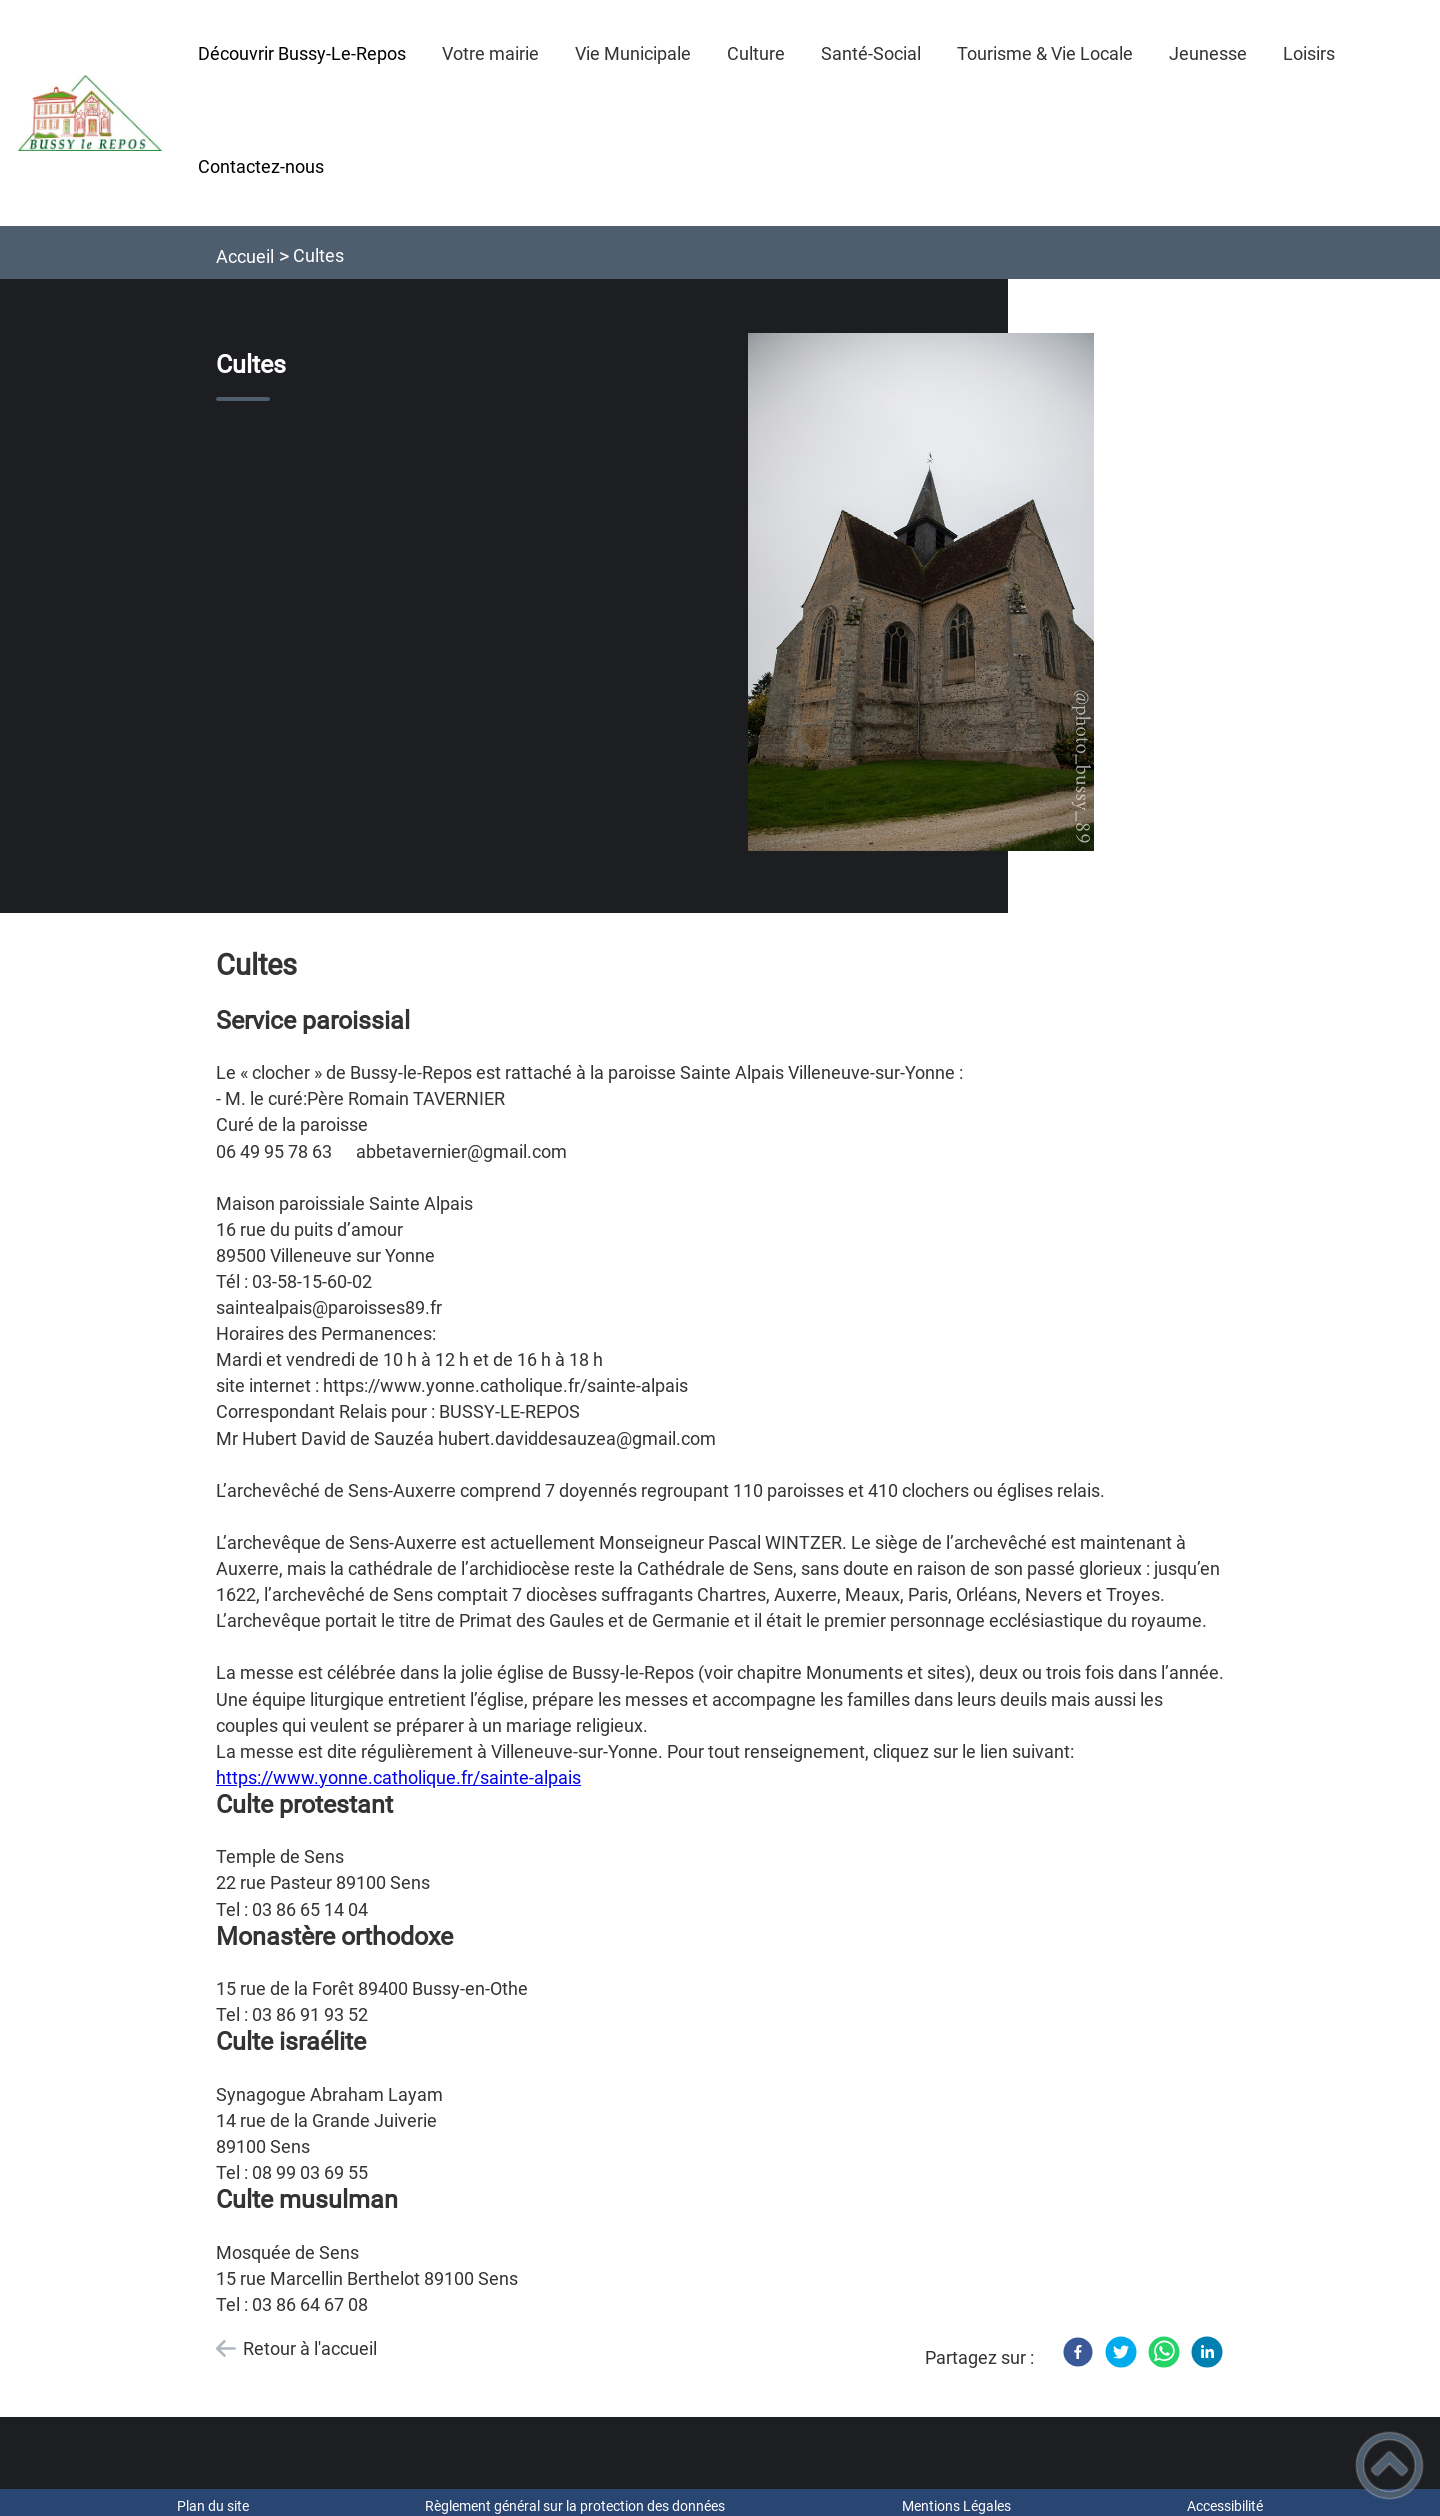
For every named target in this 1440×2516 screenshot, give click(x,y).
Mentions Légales (956, 2506)
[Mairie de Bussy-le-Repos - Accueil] (90, 113)
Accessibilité (1225, 2506)
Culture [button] (756, 53)
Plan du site (213, 2506)
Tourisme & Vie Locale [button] (1045, 53)
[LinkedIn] (1207, 2352)
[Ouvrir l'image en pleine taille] (921, 593)
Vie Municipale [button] (633, 53)
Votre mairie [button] (490, 53)
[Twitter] (1121, 2352)
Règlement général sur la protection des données (575, 2506)
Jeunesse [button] (1208, 53)
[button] (1389, 2465)
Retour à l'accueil (310, 2348)
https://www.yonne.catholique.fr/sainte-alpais (398, 1777)
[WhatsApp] (1164, 2352)
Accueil (245, 256)
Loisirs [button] (1309, 53)
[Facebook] (1078, 2352)
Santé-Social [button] (871, 53)
